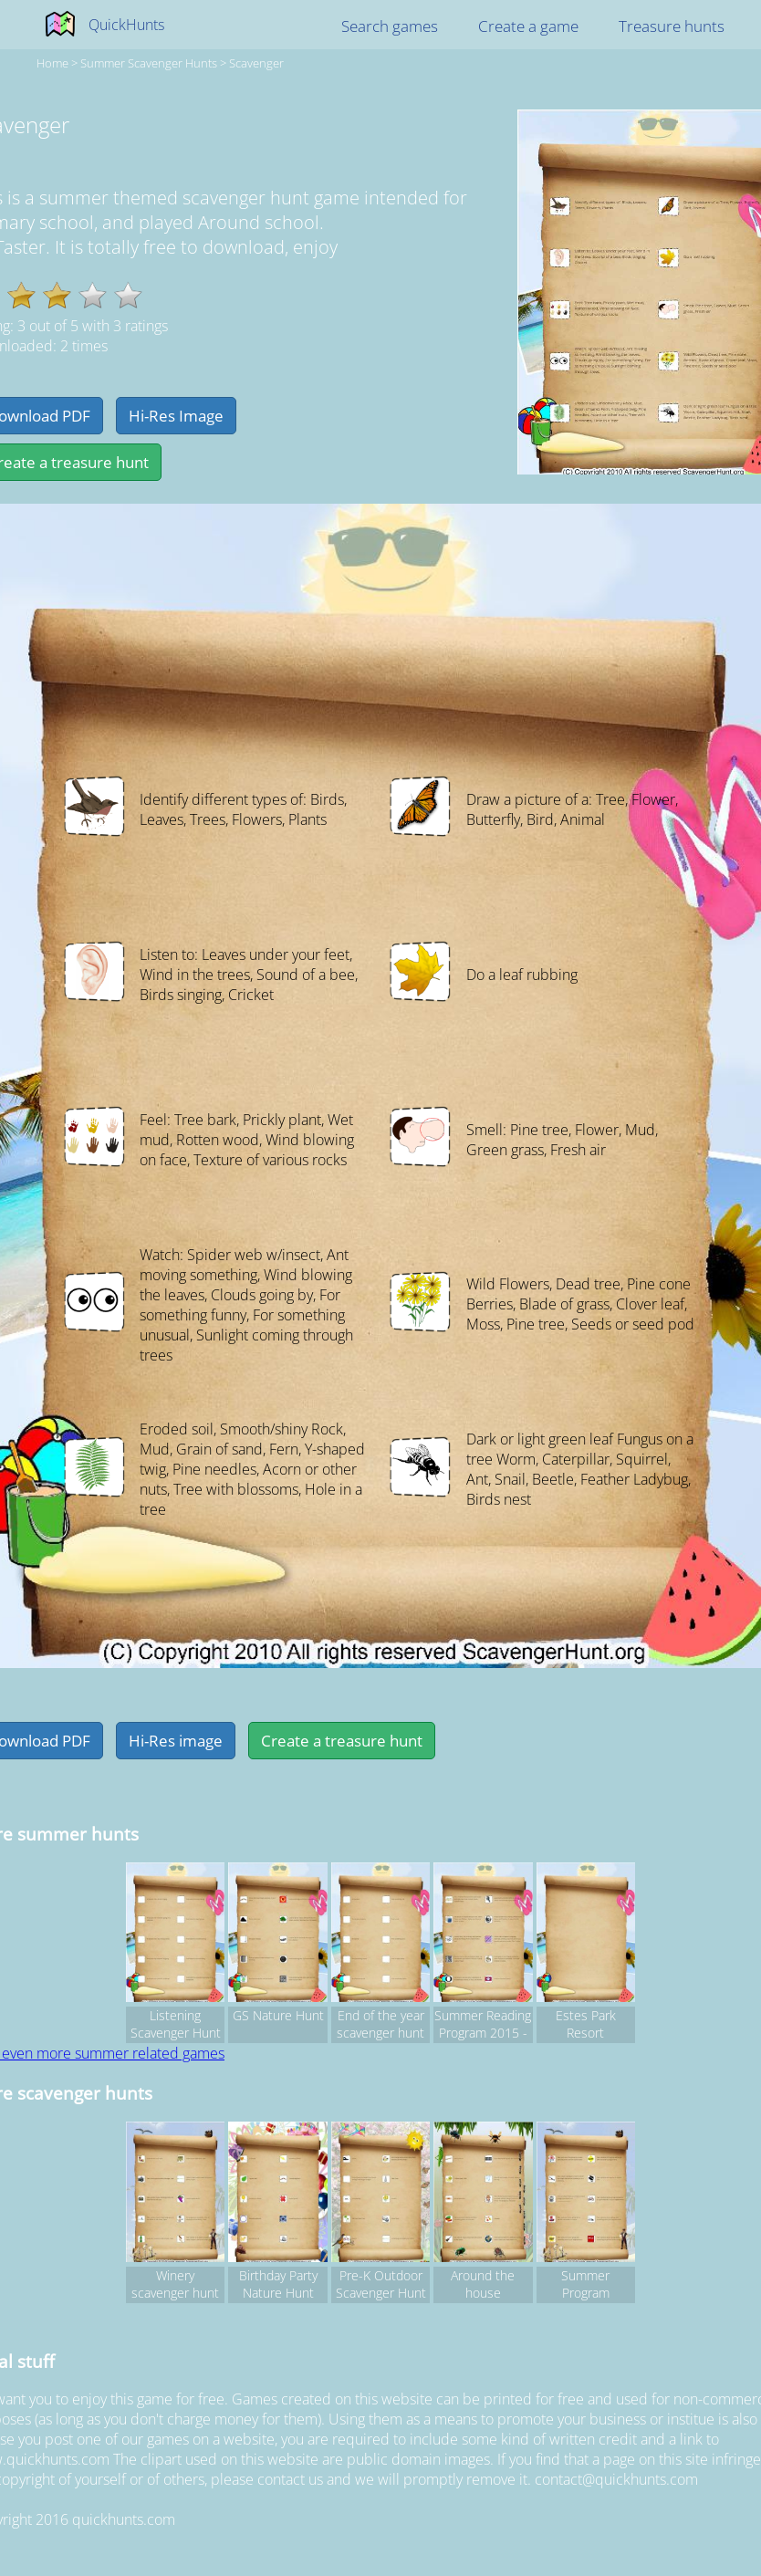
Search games (389, 26)
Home (52, 63)
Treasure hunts (672, 26)
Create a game (528, 26)
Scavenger (256, 63)
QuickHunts (126, 25)
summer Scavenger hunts (148, 63)
